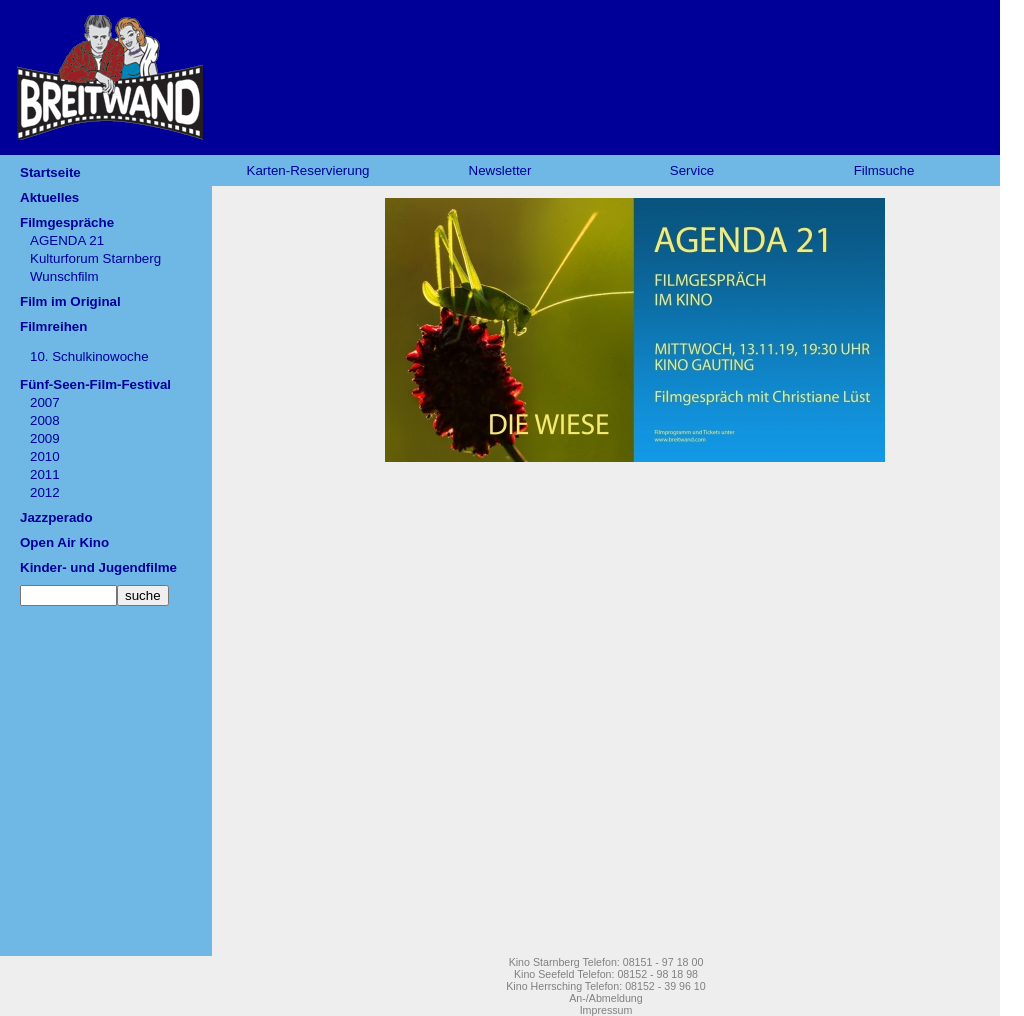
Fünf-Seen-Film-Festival (95, 384)
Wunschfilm (64, 276)
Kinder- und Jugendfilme (98, 567)
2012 (45, 492)
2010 (45, 456)
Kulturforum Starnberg (95, 258)
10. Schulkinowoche (89, 356)
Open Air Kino (64, 542)
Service (692, 170)
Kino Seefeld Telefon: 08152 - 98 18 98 (606, 974)
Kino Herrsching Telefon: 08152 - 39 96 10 (605, 986)
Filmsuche (884, 170)
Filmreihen (53, 326)
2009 (45, 438)
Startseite (50, 172)
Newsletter (500, 170)
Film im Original (70, 301)
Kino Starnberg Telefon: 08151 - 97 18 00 (606, 962)
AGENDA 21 (67, 240)
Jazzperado (56, 517)
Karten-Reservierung (308, 170)
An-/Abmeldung (605, 998)
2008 (45, 420)
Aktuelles (49, 197)
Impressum (606, 1010)
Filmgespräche (67, 222)
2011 (45, 474)
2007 (45, 402)
